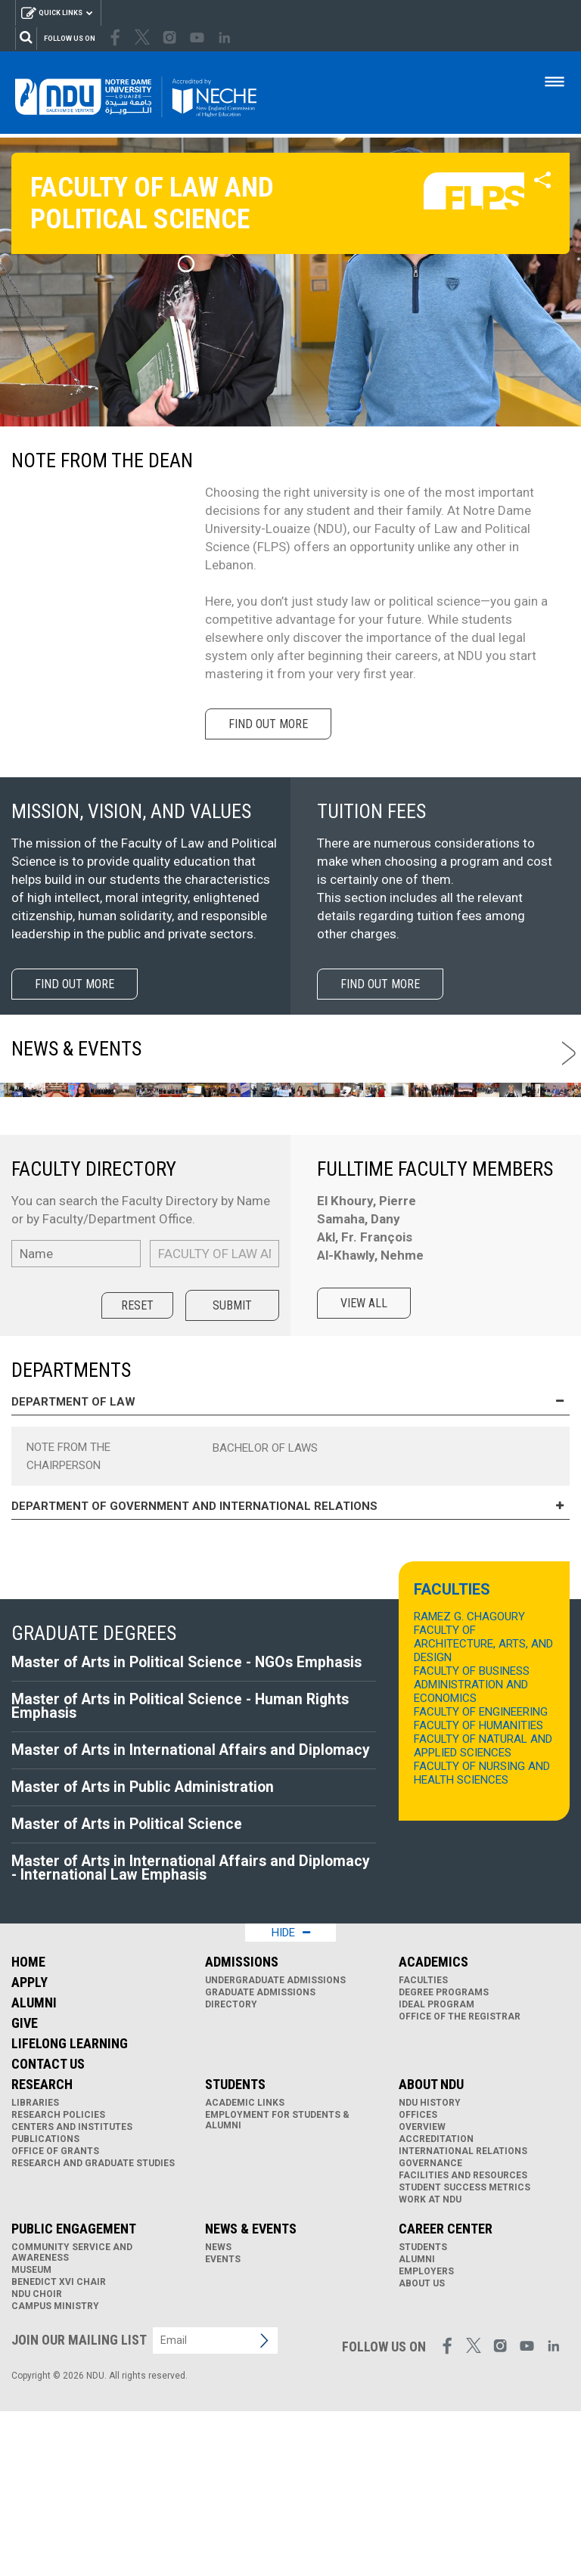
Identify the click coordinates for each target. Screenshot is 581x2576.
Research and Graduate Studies (93, 2328)
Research (42, 2249)
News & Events (251, 2393)
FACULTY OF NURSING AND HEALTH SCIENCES (482, 1924)
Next (571, 1053)
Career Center (445, 2393)
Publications (45, 2304)
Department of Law (290, 1553)
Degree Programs (444, 2157)
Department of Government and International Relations (290, 1657)
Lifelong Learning (69, 2208)
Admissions (241, 2126)
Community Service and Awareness (71, 2417)
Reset (137, 1456)
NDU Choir (36, 2459)
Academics (433, 2126)
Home (28, 2126)
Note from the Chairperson (68, 1607)
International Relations (463, 2316)
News (218, 2412)
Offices (418, 2279)
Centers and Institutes (71, 2291)
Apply (29, 2147)
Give (24, 2188)
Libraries (35, 2267)
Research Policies (58, 2279)
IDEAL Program (436, 2169)
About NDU (431, 2249)
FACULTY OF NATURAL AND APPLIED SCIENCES (483, 1897)
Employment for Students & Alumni (277, 2284)
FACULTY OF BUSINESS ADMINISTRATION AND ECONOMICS (472, 1835)
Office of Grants (55, 2316)
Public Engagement (73, 2393)
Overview (422, 2291)
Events (223, 2424)
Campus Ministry (55, 2471)
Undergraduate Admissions (275, 2145)
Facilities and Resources (463, 2340)
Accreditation (436, 2304)
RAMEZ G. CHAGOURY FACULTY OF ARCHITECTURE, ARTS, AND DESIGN (483, 1788)
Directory (231, 2169)
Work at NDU (430, 2364)
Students (235, 2249)
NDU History (430, 2267)
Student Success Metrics (464, 2352)
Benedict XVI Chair (58, 2446)
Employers (426, 2436)
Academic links (244, 2267)
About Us (422, 2448)
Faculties (423, 2145)
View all (367, 1454)
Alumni (34, 2167)
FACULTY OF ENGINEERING (481, 1863)
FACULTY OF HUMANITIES (478, 1876)
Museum (31, 2434)
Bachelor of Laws (265, 1599)
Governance (430, 2328)
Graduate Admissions (260, 2157)
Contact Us (48, 2229)
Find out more (272, 724)
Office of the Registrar (459, 2181)
